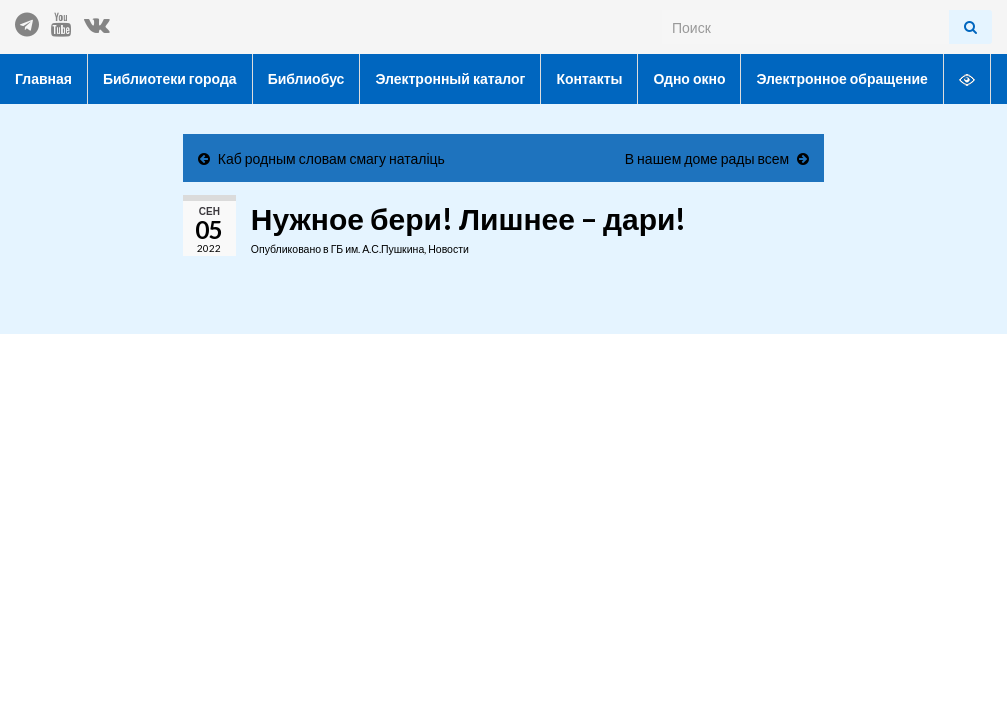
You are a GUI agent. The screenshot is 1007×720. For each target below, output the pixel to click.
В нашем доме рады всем (707, 158)
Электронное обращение (841, 78)
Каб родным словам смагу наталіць (331, 158)
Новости (448, 249)
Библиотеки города (170, 78)
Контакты (589, 78)
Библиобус (306, 78)
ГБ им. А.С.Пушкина (378, 249)
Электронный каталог (450, 78)
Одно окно (689, 78)
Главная (43, 78)
